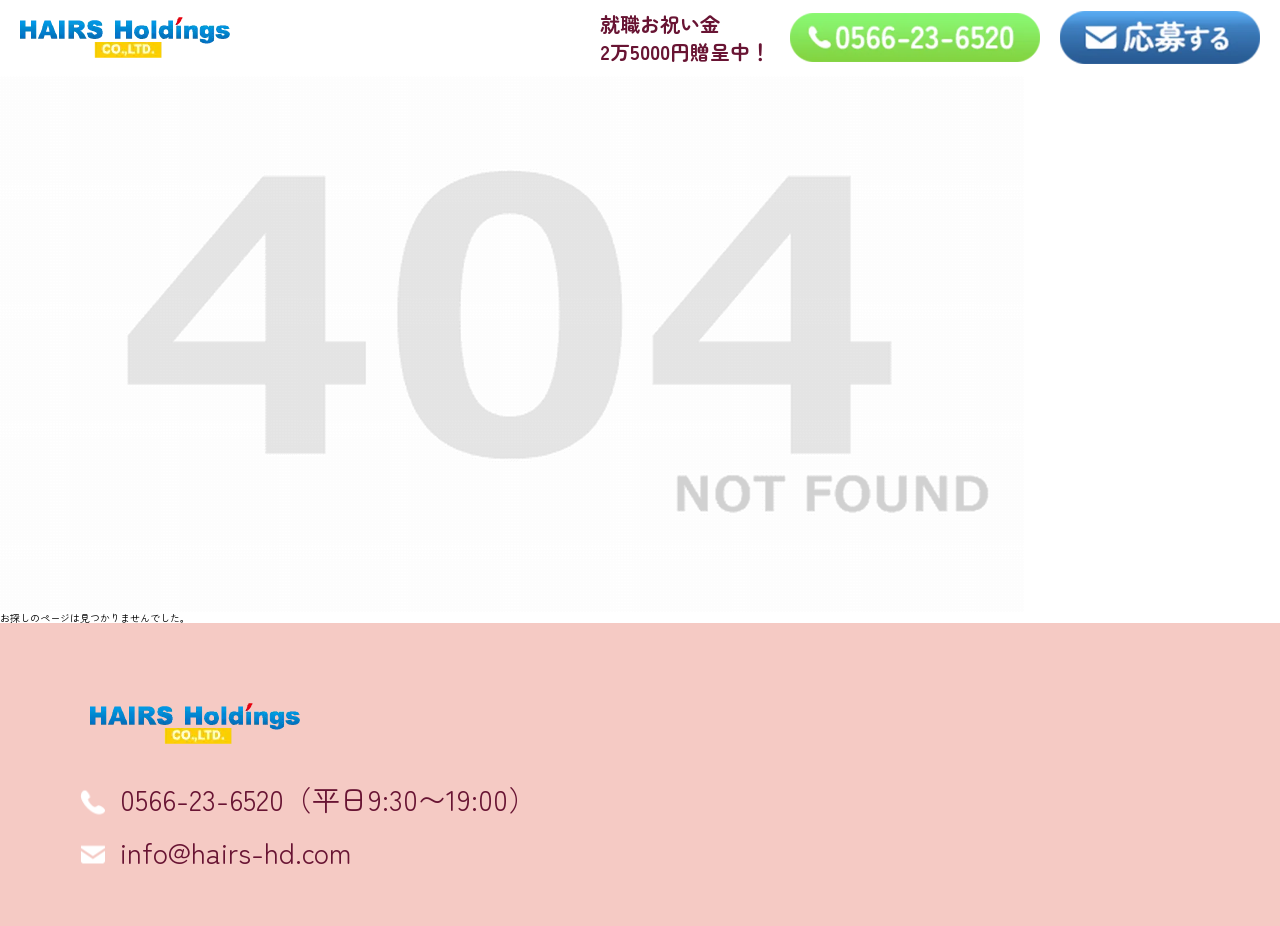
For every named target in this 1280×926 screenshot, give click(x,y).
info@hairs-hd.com (235, 852)
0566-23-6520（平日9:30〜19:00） (328, 799)
